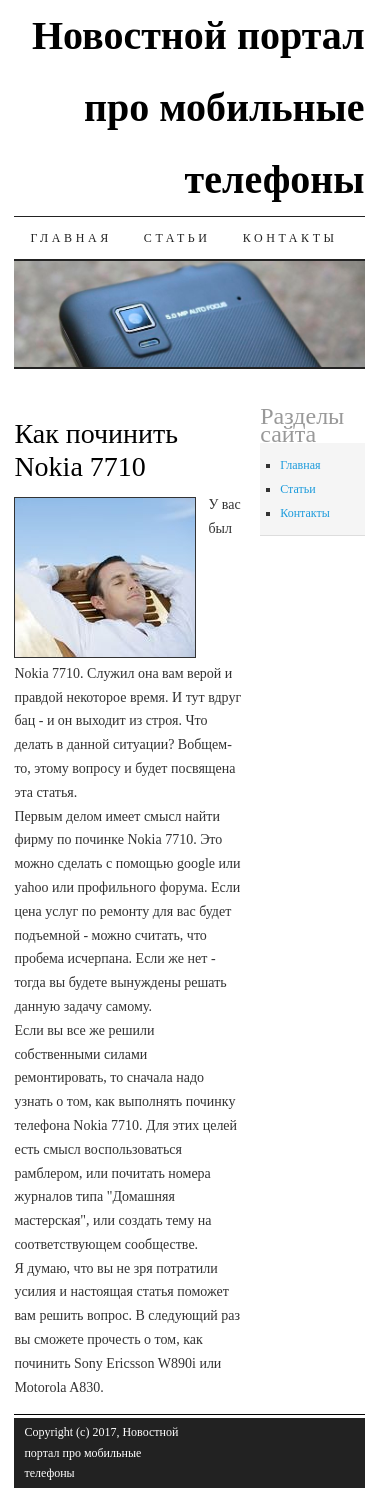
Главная (70, 238)
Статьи (177, 238)
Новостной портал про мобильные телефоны (198, 107)
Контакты (290, 238)
